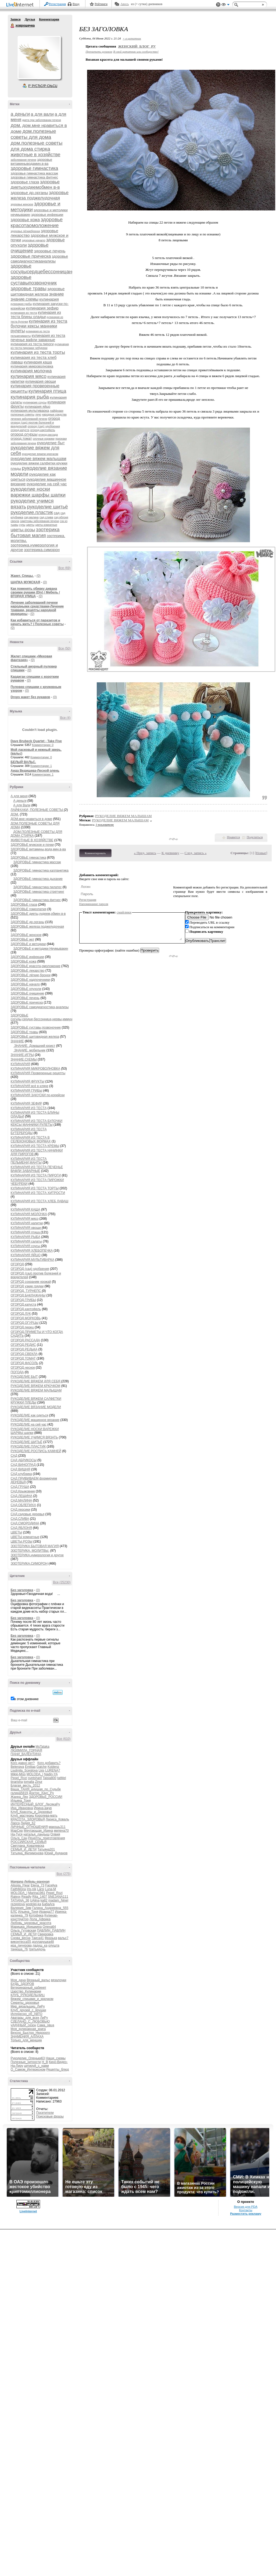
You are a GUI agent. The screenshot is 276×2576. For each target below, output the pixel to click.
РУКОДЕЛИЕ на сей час (29, 1424)
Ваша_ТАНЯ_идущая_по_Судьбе (36, 1789)
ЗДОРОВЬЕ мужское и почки (32, 845)
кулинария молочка (31, 370)
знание (56, 294)
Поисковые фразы (50, 2116)
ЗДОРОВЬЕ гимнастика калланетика (41, 870)
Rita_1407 (39, 1897)
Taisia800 (49, 1778)
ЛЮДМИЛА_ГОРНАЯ (26, 1750)
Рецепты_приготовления (46, 1838)
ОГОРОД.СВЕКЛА (24, 1354)
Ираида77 (46, 1912)
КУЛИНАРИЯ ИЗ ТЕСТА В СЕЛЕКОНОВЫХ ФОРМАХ (31, 1139)
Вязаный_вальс (38, 1980)
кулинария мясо (28, 376)
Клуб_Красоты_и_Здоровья (31, 1812)
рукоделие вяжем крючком (40, 454)
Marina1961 (36, 1893)
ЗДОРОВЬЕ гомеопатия (28, 909)
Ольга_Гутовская (23, 1930)
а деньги (20, 114)
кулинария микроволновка (32, 366)
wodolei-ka (33, 1904)
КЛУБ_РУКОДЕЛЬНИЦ (28, 1995)
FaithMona (18, 1889)
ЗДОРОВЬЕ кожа (24, 961)
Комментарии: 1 (41, 765)
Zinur (38, 1782)
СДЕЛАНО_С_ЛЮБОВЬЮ (30, 2021)
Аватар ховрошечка (39, 57)
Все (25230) (61, 1582)
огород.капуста (20, 430)
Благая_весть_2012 (25, 1785)
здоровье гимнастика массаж (34, 173)
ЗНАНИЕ (17, 1041)
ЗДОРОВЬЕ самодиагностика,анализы (40, 1007)
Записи (15, 19)
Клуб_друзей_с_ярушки (28, 2010)
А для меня (19, 796)
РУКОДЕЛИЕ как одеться (29, 1415)
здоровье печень (50, 251)
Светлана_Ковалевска (27, 1846)
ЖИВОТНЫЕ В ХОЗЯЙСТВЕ (32, 840)
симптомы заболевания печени (39, 521)
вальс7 (63, 1938)
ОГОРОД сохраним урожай (31, 1282)
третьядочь (37, 1949)
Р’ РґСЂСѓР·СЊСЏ (42, 86)
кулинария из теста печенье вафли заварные (38, 337)
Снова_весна (21, 1938)
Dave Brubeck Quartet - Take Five (36, 741)
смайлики (124, 912)
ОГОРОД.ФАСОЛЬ (24, 1363)
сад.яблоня (61, 517)
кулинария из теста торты (38, 352)
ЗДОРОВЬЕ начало (25, 984)
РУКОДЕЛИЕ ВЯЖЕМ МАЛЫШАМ (36, 1390)
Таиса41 (37, 1938)
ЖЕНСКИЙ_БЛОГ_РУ (137, 46)
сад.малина (31, 517)
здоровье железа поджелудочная (40, 195)
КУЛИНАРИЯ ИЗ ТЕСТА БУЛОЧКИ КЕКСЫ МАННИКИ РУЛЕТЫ (37, 1123)
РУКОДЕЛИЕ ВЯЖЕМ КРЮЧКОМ (35, 1386)
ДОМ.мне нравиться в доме (31, 819)
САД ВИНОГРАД (23, 1465)
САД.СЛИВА (20, 1519)
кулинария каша (38, 362)
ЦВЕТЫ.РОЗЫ (22, 1541)
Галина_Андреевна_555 (50, 1908)
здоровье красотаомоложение (37, 222)
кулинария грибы (21, 304)
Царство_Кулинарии (26, 1991)
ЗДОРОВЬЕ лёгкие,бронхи (31, 975)
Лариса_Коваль (57, 1819)
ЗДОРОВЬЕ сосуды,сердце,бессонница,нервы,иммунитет (45, 1017)
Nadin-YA (51, 1774)
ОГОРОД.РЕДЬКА (24, 1349)
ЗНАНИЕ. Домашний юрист (34, 1046)
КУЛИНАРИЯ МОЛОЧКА (29, 1214)
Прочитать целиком (99, 51)
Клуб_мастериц (22, 1815)
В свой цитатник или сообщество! (136, 51)
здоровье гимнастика (34, 168)
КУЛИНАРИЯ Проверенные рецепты (38, 1073)
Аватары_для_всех (25, 2018)
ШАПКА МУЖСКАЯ (25, 582)
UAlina (35, 1900)
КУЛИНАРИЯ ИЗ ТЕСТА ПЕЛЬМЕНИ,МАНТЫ (29, 1160)
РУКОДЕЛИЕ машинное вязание (35, 1420)
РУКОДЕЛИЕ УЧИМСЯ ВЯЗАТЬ (34, 1437)
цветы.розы (23, 529)
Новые (261, 853)
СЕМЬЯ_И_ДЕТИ (24, 1849)
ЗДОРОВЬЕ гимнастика (28, 857)
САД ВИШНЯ (20, 1469)
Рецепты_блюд (57, 2069)
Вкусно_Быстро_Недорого (30, 2033)
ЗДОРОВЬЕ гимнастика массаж (37, 862)
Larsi (40, 1889)
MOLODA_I (35, 1774)
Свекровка (45, 1934)
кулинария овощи (40, 381)
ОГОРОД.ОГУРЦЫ (25, 1323)
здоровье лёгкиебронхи (25, 231)
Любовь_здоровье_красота (31, 1923)
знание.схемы (24, 299)
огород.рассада (48, 434)
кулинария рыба (30, 397)
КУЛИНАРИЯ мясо (25, 1218)
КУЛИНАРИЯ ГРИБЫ (26, 1090)
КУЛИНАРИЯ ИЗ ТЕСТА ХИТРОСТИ (38, 1193)
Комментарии (49, 19)
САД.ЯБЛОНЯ (21, 1528)
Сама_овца (45, 2025)
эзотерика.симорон (42, 549)
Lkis (41, 1770)
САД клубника (21, 1474)
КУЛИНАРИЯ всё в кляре (29, 1086)
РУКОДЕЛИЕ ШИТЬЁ (26, 1442)
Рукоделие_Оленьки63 (28, 2058)
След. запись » (196, 853)
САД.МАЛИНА (21, 1500)
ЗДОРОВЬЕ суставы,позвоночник (36, 1027)
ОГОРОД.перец (22, 1327)
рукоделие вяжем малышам (38, 458)
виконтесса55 (21, 1942)
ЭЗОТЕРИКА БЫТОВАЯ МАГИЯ (35, 1546)
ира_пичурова (21, 1945)
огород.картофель (42, 430)
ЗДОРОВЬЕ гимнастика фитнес (37, 900)
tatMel (61, 1778)
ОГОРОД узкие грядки (27, 1286)
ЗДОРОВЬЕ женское (26, 935)
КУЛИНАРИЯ (20, 1064)
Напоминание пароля (93, 904)
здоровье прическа (31, 256)
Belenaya (17, 1767)
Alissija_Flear (20, 1885)
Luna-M (50, 1889)
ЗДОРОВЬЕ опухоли (26, 989)
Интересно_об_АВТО (26, 2014)
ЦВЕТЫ (16, 1532)
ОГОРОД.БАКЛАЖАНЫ (28, 1295)
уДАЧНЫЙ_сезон (23, 2025)
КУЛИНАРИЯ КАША (25, 1209)
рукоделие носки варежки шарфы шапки (38, 492)
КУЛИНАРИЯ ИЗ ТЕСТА (29, 1108)
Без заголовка (22, 1590)
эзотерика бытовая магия (35, 532)
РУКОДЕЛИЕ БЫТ (24, 1377)
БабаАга (48, 1904)
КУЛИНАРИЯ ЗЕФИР (26, 1103)
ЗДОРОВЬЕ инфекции (27, 957)
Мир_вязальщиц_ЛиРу (28, 2006)
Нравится (233, 837)
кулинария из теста (24, 312)
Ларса (15, 1823)
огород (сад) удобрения (44, 426)
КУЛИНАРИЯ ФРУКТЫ (28, 1081)
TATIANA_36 (20, 1900)
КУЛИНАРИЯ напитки (27, 1223)
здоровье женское (22, 204)
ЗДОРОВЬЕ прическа (27, 1002)
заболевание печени (23, 159)
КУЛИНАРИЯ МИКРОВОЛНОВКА (35, 1068)
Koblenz (53, 1767)
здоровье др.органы (29, 192)
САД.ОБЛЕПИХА (23, 1505)
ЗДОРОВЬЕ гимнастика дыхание (38, 879)
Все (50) (64, 648)
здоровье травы (28, 288)
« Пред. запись (145, 853)
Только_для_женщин (26, 2040)
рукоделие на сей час (47, 484)
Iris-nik (31, 1889)
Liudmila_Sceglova (24, 1770)
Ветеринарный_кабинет (28, 1988)
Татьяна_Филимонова (27, 1853)
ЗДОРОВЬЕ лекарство (28, 970)
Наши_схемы (56, 2058)
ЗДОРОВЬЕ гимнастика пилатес (37, 887)
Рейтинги (101, 4)
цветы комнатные (46, 524)
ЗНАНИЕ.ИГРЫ (22, 1055)
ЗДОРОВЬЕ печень (25, 998)
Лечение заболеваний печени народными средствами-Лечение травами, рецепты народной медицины (37, 608)
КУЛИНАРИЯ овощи (26, 1228)
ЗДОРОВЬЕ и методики (28, 944)
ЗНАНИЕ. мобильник (29, 1050)
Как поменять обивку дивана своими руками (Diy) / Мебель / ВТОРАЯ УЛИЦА (35, 592)
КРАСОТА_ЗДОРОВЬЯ (28, 1819)
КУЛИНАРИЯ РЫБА (25, 1237)
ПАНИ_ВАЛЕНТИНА (26, 1754)
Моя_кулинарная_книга (28, 2029)
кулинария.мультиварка (30, 411)
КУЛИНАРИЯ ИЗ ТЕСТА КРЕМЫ (35, 1146)
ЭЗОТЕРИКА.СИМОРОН (29, 1563)
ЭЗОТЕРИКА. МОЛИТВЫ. (30, 1551)
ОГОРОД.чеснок (23, 1367)
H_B (45, 2062)
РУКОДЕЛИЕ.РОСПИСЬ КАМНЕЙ (36, 1451)
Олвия (55, 1834)
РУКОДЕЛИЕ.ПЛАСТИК (28, 1446)
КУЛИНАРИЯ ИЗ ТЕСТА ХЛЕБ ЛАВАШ (40, 1201)
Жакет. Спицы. (22, 576)
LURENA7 (52, 1770)
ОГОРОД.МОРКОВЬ (26, 1318)
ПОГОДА (17, 1372)
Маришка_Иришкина (26, 1927)
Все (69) (64, 568)
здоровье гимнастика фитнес (34, 177)
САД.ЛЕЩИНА (22, 1496)
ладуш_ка (40, 1945)
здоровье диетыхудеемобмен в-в (35, 184)
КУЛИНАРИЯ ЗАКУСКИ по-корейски (38, 1095)
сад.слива (46, 517)
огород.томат (21, 438)
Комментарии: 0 (42, 744)
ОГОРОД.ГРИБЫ (23, 1300)
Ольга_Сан (19, 1838)
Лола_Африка (40, 1919)
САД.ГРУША (20, 1487)
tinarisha (17, 1782)
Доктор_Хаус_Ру (41, 1793)
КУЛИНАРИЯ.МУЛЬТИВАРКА (32, 1260)
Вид (225, 5)
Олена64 (49, 1927)
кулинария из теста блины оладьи (36, 314)
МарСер (17, 1830)
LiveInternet (20, 5)
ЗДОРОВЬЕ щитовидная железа (35, 1037)
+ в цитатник (132, 38)
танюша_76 (19, 1949)
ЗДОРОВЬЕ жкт (22, 939)
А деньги (20, 801)
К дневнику (170, 853)
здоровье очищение (30, 247)
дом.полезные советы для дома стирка (37, 146)
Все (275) (63, 1874)
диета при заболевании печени (41, 120)
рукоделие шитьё (47, 506)
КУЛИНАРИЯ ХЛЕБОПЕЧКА (32, 1250)
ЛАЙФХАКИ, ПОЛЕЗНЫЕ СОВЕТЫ (37, 810)
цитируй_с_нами (36, 2066)
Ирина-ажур (43, 1808)
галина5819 (19, 1793)
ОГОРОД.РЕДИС (23, 1345)
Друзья (30, 19)
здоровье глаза (25, 182)
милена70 (61, 1830)
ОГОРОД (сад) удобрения (30, 1269)
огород (54, 418)
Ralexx (16, 1897)
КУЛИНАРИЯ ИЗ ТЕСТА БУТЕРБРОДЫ (29, 1131)
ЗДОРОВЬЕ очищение (27, 993)
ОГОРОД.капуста (23, 1304)
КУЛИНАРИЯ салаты (26, 1241)
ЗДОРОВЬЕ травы (24, 1032)
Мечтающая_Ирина (38, 1830)
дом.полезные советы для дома (33, 134)
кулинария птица (47, 391)
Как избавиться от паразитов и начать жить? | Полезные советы (37, 622)
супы (22, 524)
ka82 (43, 1900)
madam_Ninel (58, 1900)
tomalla (29, 1782)
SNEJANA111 (58, 1897)
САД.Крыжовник (23, 1491)
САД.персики (20, 1509)
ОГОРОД (17, 1264)
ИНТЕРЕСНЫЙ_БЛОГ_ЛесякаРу (35, 1804)
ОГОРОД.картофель (26, 1309)
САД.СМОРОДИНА (25, 1523)
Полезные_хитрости (26, 2062)
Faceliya (51, 1885)
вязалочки (58, 1980)
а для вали (42, 114)
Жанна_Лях (19, 1797)
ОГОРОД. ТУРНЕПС (26, 1291)
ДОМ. (15, 814)
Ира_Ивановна (22, 1808)
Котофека (36, 1915)
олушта (53, 1945)
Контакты (245, 2210)
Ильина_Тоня (21, 1800)
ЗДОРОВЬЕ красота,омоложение (35, 966)
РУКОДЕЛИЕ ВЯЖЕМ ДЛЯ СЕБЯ (36, 1381)
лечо (38, 414)
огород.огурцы (24, 434)
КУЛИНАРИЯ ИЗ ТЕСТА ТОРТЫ (35, 1188)
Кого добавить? (48, 1763)
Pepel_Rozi (19, 1778)
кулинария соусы (34, 402)
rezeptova (18, 1904)
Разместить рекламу (245, 2213)
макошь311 (57, 1827)
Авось (124, 4)
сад (56, 513)
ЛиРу (44, 2018)
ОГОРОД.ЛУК (21, 1314)
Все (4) (65, 718)
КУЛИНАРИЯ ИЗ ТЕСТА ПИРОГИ (36, 1175)
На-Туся (17, 1834)
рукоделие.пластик (32, 512)
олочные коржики (44, 438)
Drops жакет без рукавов (30, 697)
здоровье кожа (25, 219)
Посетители (45, 2113)
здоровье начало (33, 240)
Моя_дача (18, 1980)
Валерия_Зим (21, 1908)
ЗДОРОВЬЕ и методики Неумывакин (40, 948)
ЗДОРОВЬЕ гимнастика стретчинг (38, 892)
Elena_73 (37, 1885)
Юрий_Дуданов (55, 1853)
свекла (15, 521)
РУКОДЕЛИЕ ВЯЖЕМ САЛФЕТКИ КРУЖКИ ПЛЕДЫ (36, 1400)
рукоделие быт (51, 442)
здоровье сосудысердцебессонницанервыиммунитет (59, 268)
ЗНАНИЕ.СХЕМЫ (24, 1059)
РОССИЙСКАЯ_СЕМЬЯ (28, 1842)
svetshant (35, 1778)
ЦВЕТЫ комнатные (25, 1537)
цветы (30, 524)
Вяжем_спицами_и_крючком (32, 1999)
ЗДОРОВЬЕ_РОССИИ (45, 1797)
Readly (26, 1897)
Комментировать (95, 853)
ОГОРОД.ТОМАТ (23, 1358)
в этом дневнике (26, 1699)
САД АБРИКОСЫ (24, 1460)
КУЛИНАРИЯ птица (26, 1232)
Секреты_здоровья (25, 2003)
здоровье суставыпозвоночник (34, 280)
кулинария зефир (42, 308)
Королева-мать (46, 1815)
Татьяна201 (46, 1849)
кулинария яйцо (37, 407)
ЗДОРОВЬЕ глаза (24, 904)
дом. (16, 125)
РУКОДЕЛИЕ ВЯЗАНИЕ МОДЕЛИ (36, 1407)
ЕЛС (14, 1912)
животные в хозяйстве (35, 154)
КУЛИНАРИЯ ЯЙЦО (26, 1255)
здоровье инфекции (47, 215)
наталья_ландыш (36, 1834)
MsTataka (42, 1746)
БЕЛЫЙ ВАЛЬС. (23, 762)
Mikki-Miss (18, 1774)
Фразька (51, 1938)
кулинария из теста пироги (32, 344)
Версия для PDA (245, 2206)
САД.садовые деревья (28, 1514)
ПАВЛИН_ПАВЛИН (51, 1930)
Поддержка (218, 4)
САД (14, 1456)
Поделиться (255, 837)
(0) (39, 576)
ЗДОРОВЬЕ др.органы (27, 922)
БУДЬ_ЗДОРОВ (22, 1984)
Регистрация (57, 4)
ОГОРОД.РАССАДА (25, 1340)
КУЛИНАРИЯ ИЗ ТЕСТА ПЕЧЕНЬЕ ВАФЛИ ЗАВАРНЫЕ (37, 1169)
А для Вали (22, 805)
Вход (76, 4)
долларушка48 (43, 1942)
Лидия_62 (28, 1823)
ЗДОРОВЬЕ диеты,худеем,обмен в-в (38, 914)
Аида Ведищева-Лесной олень (35, 771)
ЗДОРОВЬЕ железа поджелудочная (37, 926)
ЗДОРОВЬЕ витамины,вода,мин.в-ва (38, 849)
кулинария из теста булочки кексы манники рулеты (39, 326)
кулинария (49, 299)
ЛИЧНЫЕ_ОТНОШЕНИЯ (29, 1827)
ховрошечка (12, 26)
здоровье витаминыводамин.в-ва (31, 162)
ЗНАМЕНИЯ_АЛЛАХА (27, 2036)
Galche (42, 1767)
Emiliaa (30, 1767)
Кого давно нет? (23, 1763)
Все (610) (63, 1739)
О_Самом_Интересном (28, 2069)
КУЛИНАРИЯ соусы (26, 1246)
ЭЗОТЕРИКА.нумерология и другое (37, 1555)
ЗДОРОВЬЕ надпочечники (30, 980)
